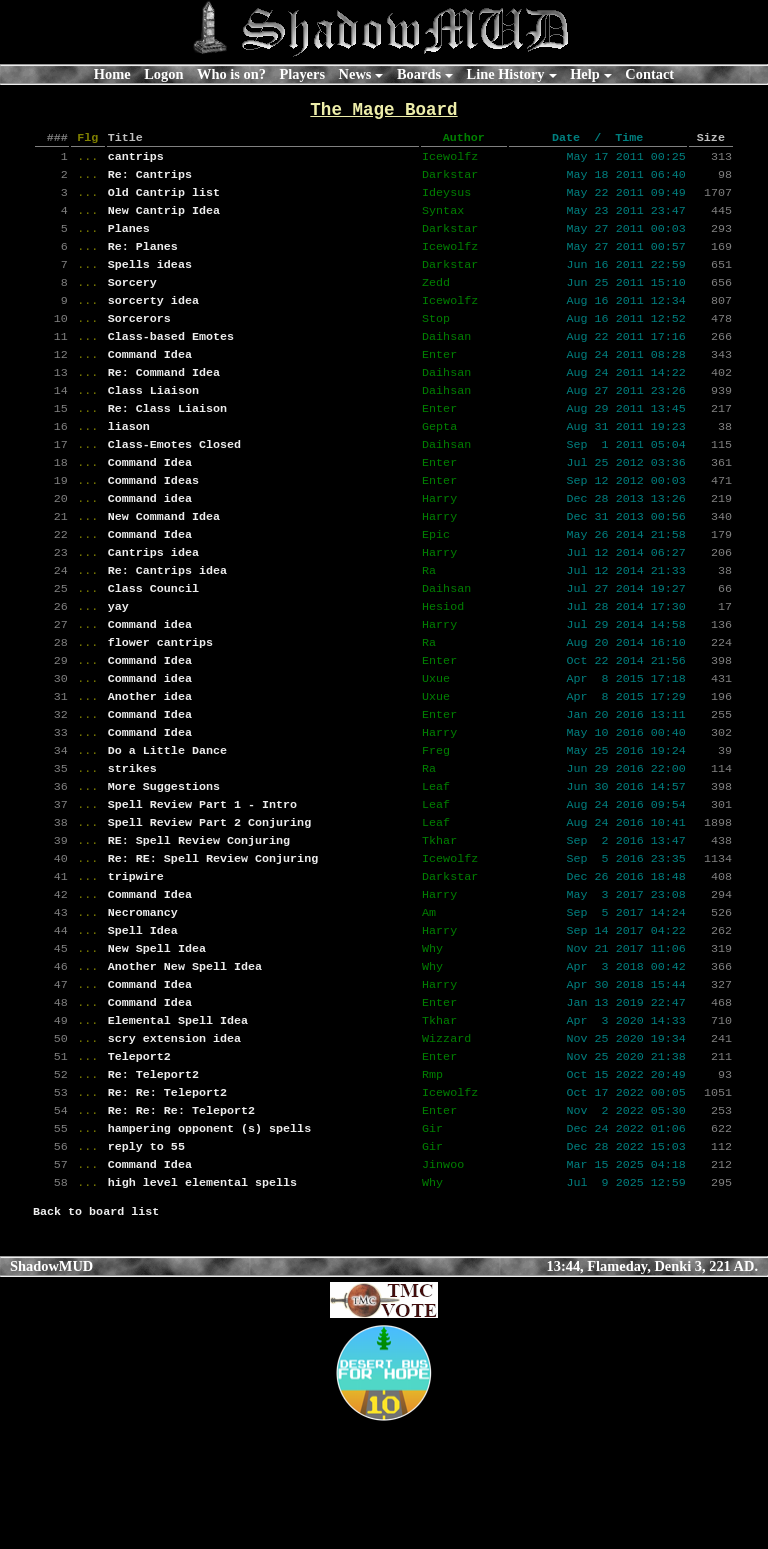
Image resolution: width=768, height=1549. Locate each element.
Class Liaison (153, 424)
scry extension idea (174, 1144)
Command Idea (150, 384)
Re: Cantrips (150, 184)
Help (585, 74)
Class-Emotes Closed (174, 484)
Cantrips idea (153, 604)
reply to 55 (146, 1264)
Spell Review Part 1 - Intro (202, 884)
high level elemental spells (202, 1304)
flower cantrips (160, 704)
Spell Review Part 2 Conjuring (209, 904)
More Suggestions (164, 864)
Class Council (153, 644)
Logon (163, 74)
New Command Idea (164, 564)
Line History (506, 74)
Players (302, 74)
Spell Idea (143, 1024)
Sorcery (132, 304)
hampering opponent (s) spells (209, 1244)
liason (129, 464)
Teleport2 (139, 1164)
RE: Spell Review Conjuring (199, 924)
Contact (649, 74)
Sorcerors (139, 344)
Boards (419, 74)
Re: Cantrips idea (167, 624)
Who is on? (231, 74)
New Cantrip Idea (164, 224)
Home (112, 74)
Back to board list (96, 1335)
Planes (129, 244)
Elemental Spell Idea (178, 1124)
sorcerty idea (153, 324)
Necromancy (143, 1004)
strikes (132, 844)
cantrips (136, 164)
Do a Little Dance (167, 824)
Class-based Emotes (171, 364)
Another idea (150, 764)
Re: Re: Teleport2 (167, 1204)
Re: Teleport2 (153, 1184)
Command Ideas (153, 524)
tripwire (136, 964)
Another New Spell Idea (185, 1064)
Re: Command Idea (164, 404)
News (355, 74)
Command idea (150, 544)
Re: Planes (143, 264)
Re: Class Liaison (167, 444)
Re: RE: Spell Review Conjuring (213, 944)
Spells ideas (150, 284)
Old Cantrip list (164, 204)
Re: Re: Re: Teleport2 (181, 1224)
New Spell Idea (157, 1044)
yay (118, 664)
